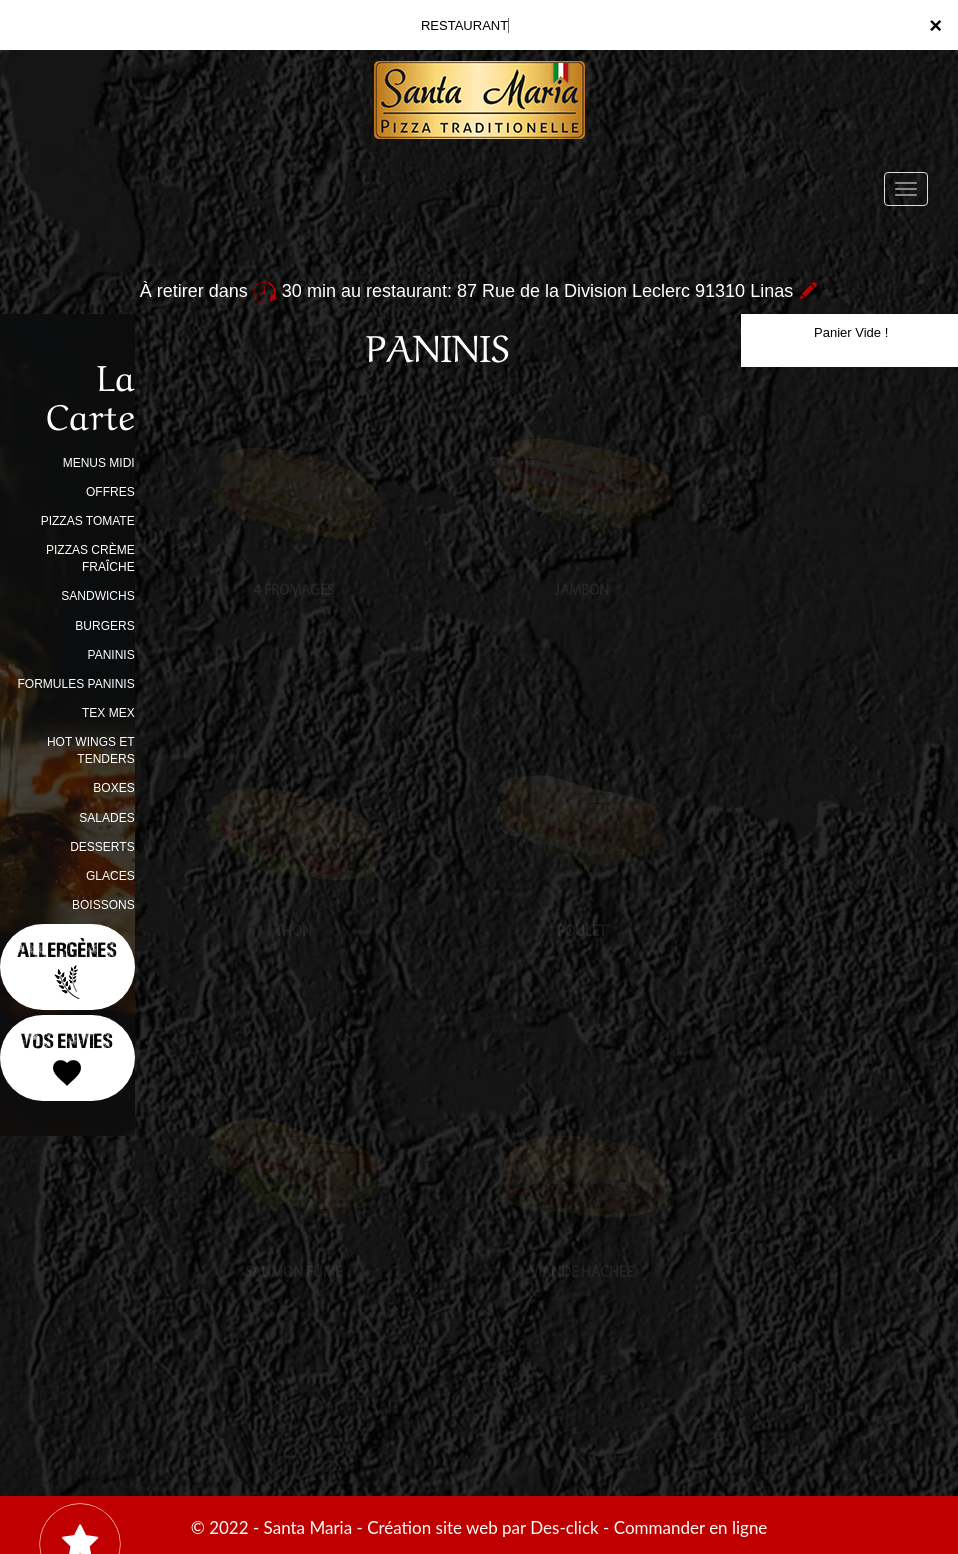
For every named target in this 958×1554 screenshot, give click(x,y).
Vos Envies (67, 1059)
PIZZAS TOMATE (88, 521)
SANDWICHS (97, 596)
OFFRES (110, 492)
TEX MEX (108, 713)
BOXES (113, 788)
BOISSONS (103, 905)
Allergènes (67, 968)
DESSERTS (102, 847)
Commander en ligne (691, 1527)
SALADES (106, 818)
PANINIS (111, 655)
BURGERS (104, 626)
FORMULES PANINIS (76, 684)
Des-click (564, 1527)
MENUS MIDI (99, 463)
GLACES (110, 876)
